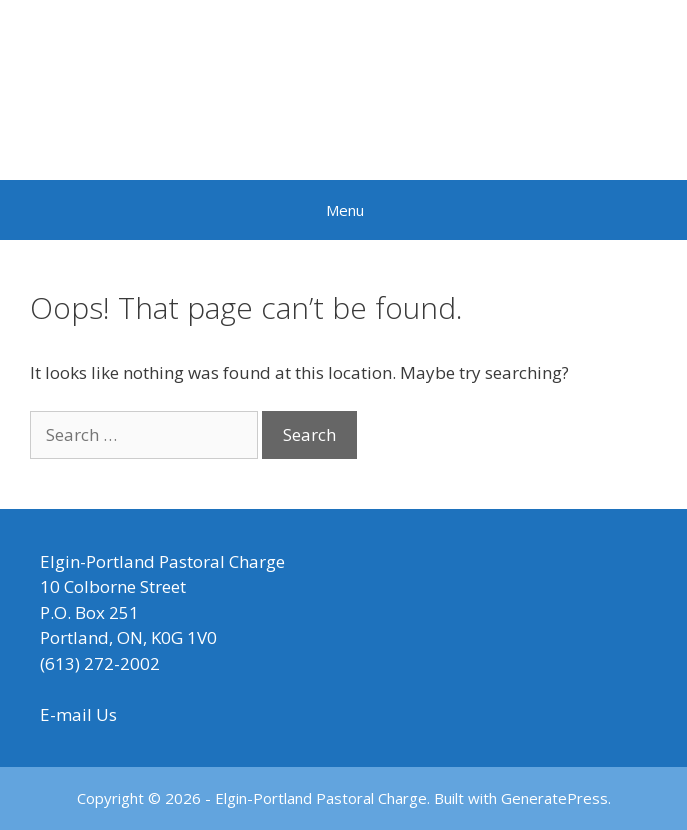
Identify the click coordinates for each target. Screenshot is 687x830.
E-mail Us (78, 714)
